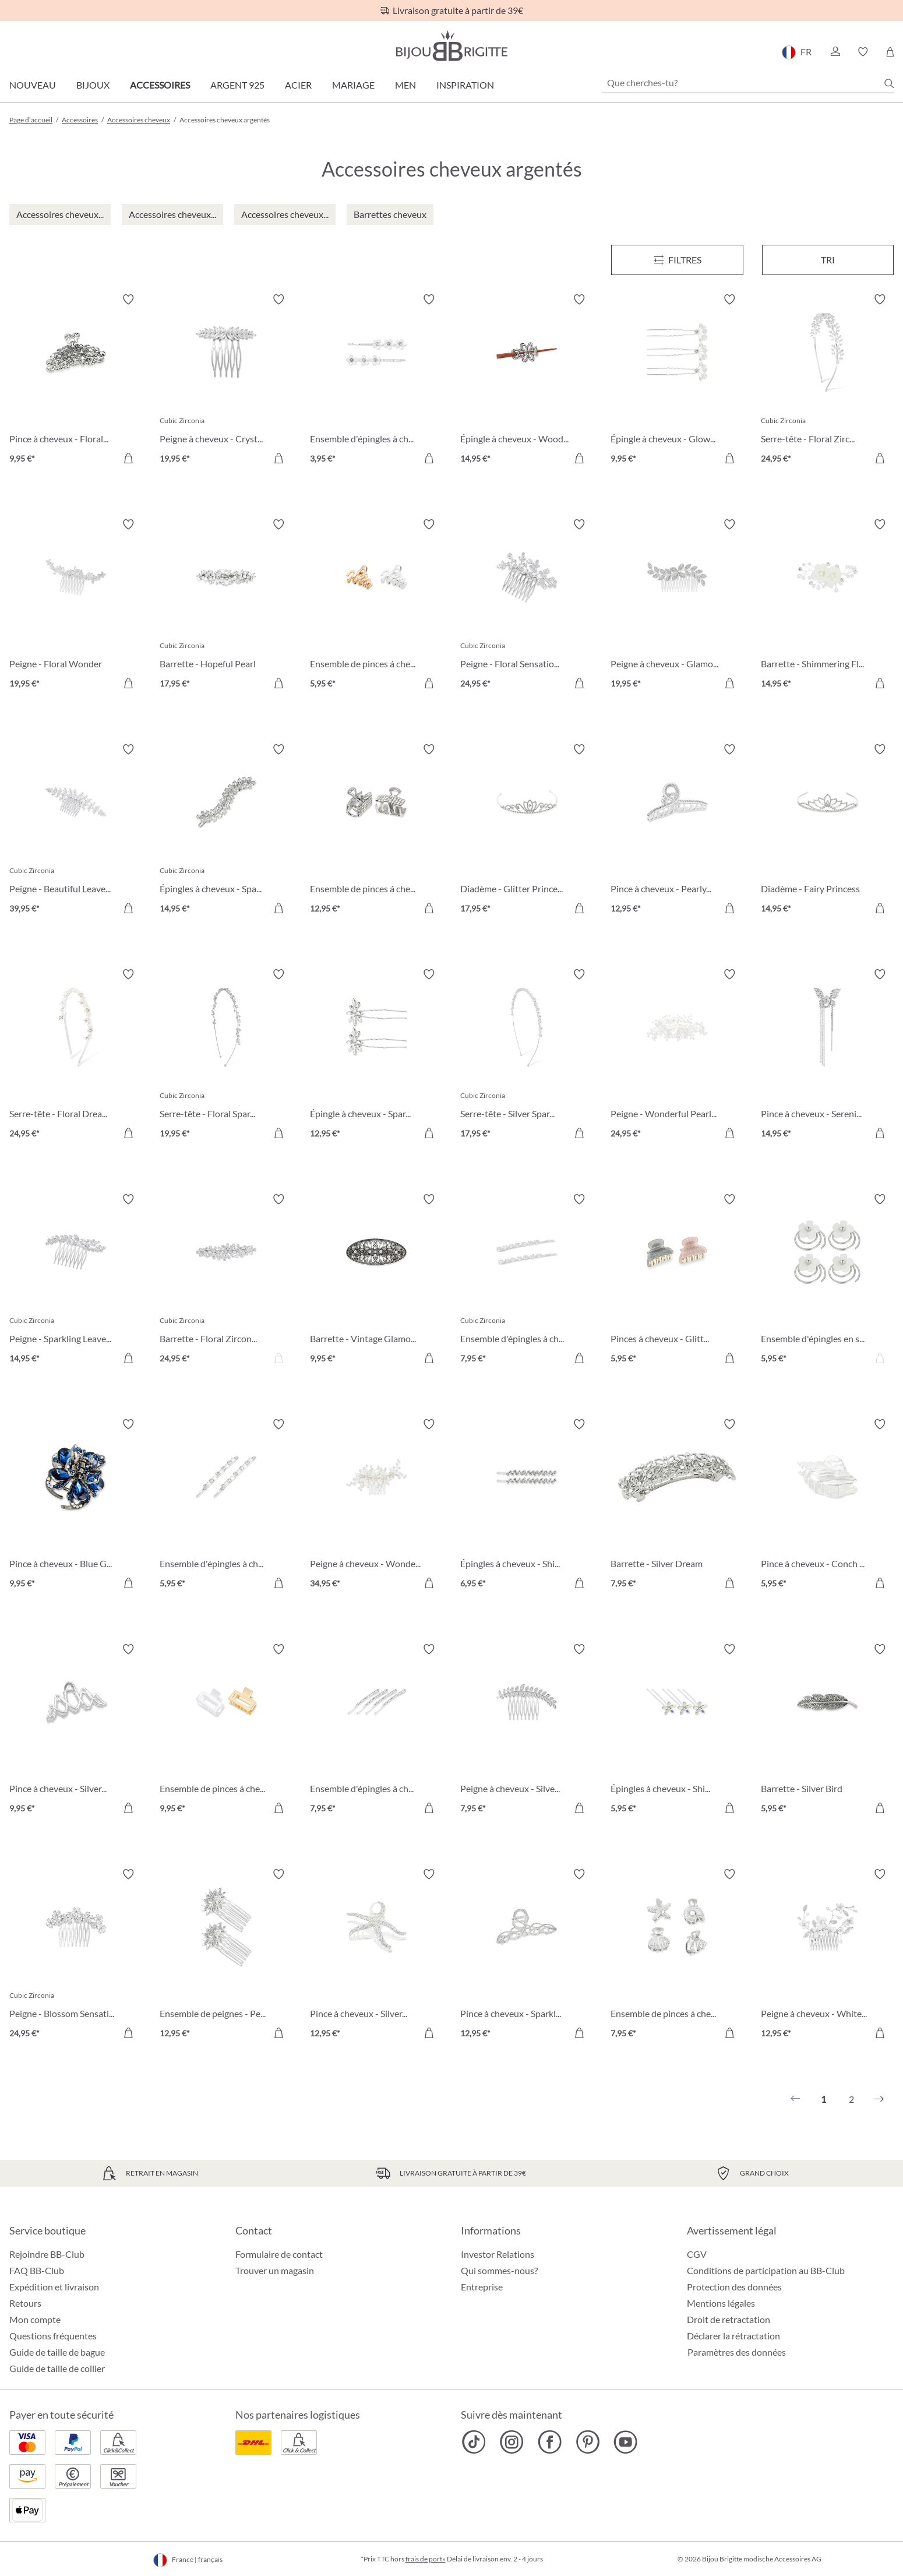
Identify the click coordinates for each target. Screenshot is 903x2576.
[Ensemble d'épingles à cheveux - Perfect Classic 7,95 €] (376, 1730)
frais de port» (425, 2558)
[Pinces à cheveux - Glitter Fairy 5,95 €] (677, 1280)
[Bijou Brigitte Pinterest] (587, 2442)
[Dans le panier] (128, 458)
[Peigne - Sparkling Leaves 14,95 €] (75, 1280)
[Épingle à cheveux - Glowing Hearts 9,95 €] (677, 381)
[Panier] (890, 52)
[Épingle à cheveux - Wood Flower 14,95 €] (526, 381)
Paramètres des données (736, 2352)
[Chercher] (889, 83)
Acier (298, 84)
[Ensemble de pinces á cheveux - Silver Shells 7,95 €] (677, 1955)
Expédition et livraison (54, 2286)
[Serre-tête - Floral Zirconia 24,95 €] (827, 381)
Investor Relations (497, 2254)
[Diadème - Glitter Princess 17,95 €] (526, 830)
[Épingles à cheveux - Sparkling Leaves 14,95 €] (226, 830)
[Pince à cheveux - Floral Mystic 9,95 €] (75, 381)
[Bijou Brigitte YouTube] (625, 2442)
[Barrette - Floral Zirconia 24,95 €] (226, 1280)
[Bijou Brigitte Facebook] (550, 2442)
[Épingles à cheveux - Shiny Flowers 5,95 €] (677, 1730)
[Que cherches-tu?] (748, 82)
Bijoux (93, 84)
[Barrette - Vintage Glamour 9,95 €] (376, 1280)
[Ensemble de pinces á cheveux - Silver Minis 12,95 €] (376, 830)
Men (405, 84)
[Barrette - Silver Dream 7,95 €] (677, 1505)
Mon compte (35, 2319)
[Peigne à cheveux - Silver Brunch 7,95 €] (526, 1730)
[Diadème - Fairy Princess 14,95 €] (827, 830)
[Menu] (677, 260)
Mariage (353, 84)
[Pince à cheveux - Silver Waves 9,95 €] (75, 1730)
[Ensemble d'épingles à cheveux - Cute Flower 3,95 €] (376, 381)
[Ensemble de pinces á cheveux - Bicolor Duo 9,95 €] (226, 1730)
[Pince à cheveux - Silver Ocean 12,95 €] (376, 1955)
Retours (25, 2302)
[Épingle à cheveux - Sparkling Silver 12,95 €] (376, 1055)
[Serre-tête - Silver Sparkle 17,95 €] (526, 1055)
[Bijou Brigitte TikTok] (474, 2442)
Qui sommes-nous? (499, 2270)
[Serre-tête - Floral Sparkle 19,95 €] (226, 1055)
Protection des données (734, 2286)
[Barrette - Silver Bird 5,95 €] (827, 1730)
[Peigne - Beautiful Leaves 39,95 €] (75, 830)
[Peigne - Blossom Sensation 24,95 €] (75, 1955)
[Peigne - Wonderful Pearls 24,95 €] (677, 1055)
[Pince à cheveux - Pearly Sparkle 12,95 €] (677, 830)
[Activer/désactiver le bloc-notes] (128, 300)
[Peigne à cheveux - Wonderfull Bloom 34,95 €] (376, 1505)
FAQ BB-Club (36, 2270)
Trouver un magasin (274, 2270)
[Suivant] (879, 2099)
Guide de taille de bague (57, 2351)
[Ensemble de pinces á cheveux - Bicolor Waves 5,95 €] (376, 606)
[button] (835, 52)
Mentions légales (721, 2302)
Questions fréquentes (53, 2335)
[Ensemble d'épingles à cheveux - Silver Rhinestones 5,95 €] (226, 1505)
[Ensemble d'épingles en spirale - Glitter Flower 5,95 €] (827, 1280)
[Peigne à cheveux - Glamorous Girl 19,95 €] (677, 606)
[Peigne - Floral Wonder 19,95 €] (75, 606)
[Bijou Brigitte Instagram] (512, 2442)
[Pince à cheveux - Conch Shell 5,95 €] (827, 1505)
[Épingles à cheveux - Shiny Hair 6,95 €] (526, 1505)
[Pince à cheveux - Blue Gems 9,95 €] (75, 1505)
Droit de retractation (728, 2319)
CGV (697, 2254)
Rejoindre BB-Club (46, 2254)
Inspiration (465, 84)
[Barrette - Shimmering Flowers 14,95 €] (827, 606)
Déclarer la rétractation (733, 2335)
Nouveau (32, 84)
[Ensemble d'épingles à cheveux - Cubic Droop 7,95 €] (526, 1280)
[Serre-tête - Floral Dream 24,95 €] (75, 1055)
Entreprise (482, 2286)
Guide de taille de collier (57, 2368)
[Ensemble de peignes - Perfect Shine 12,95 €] (226, 1955)
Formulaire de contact (279, 2254)
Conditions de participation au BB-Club (766, 2270)
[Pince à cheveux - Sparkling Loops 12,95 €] (526, 1955)
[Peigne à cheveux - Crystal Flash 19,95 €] (226, 381)
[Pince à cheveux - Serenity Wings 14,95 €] (827, 1055)
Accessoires (160, 84)
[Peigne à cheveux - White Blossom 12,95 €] (827, 1955)
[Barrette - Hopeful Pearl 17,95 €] (226, 606)
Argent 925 (237, 84)
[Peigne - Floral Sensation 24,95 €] (526, 606)
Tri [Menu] (828, 259)
